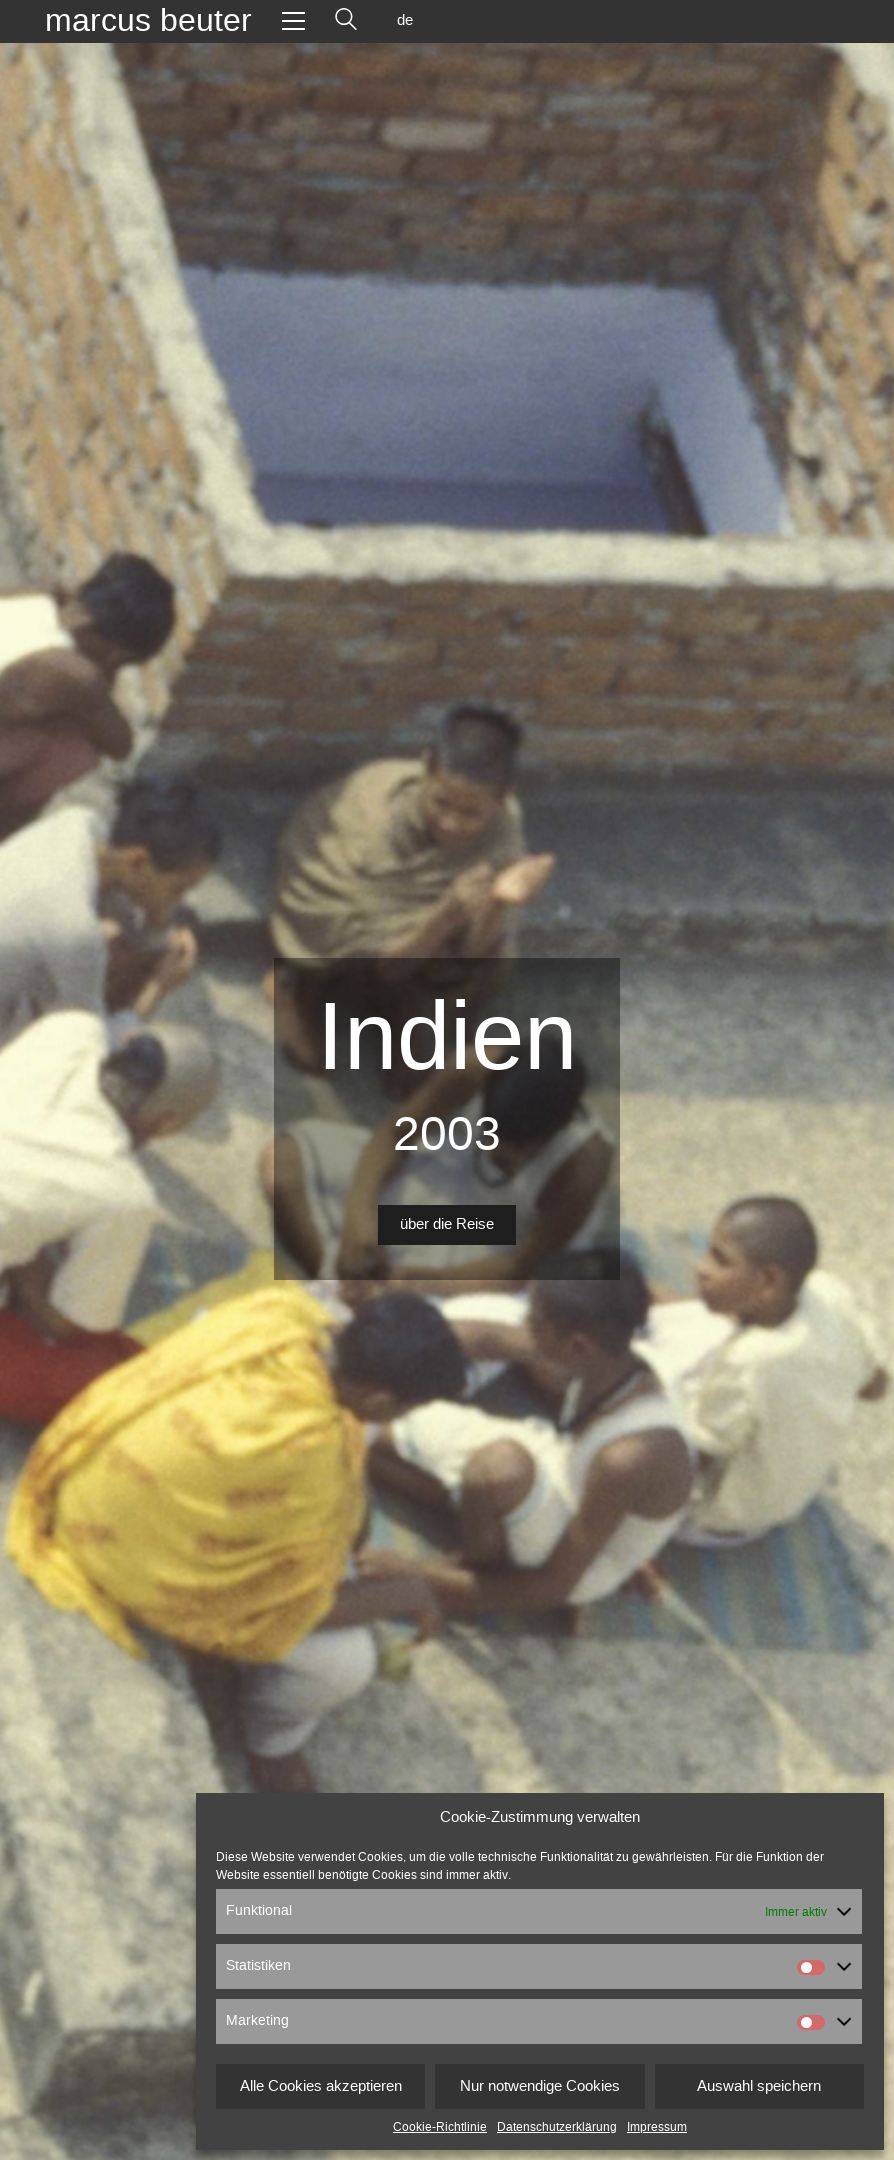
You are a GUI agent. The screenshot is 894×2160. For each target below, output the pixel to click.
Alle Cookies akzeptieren (321, 2086)
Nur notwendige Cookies (540, 2086)
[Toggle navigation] (293, 21)
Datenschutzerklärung (557, 2127)
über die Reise (447, 1224)
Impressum (657, 2127)
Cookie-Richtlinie (440, 2127)
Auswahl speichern (759, 2086)
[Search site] (346, 21)
